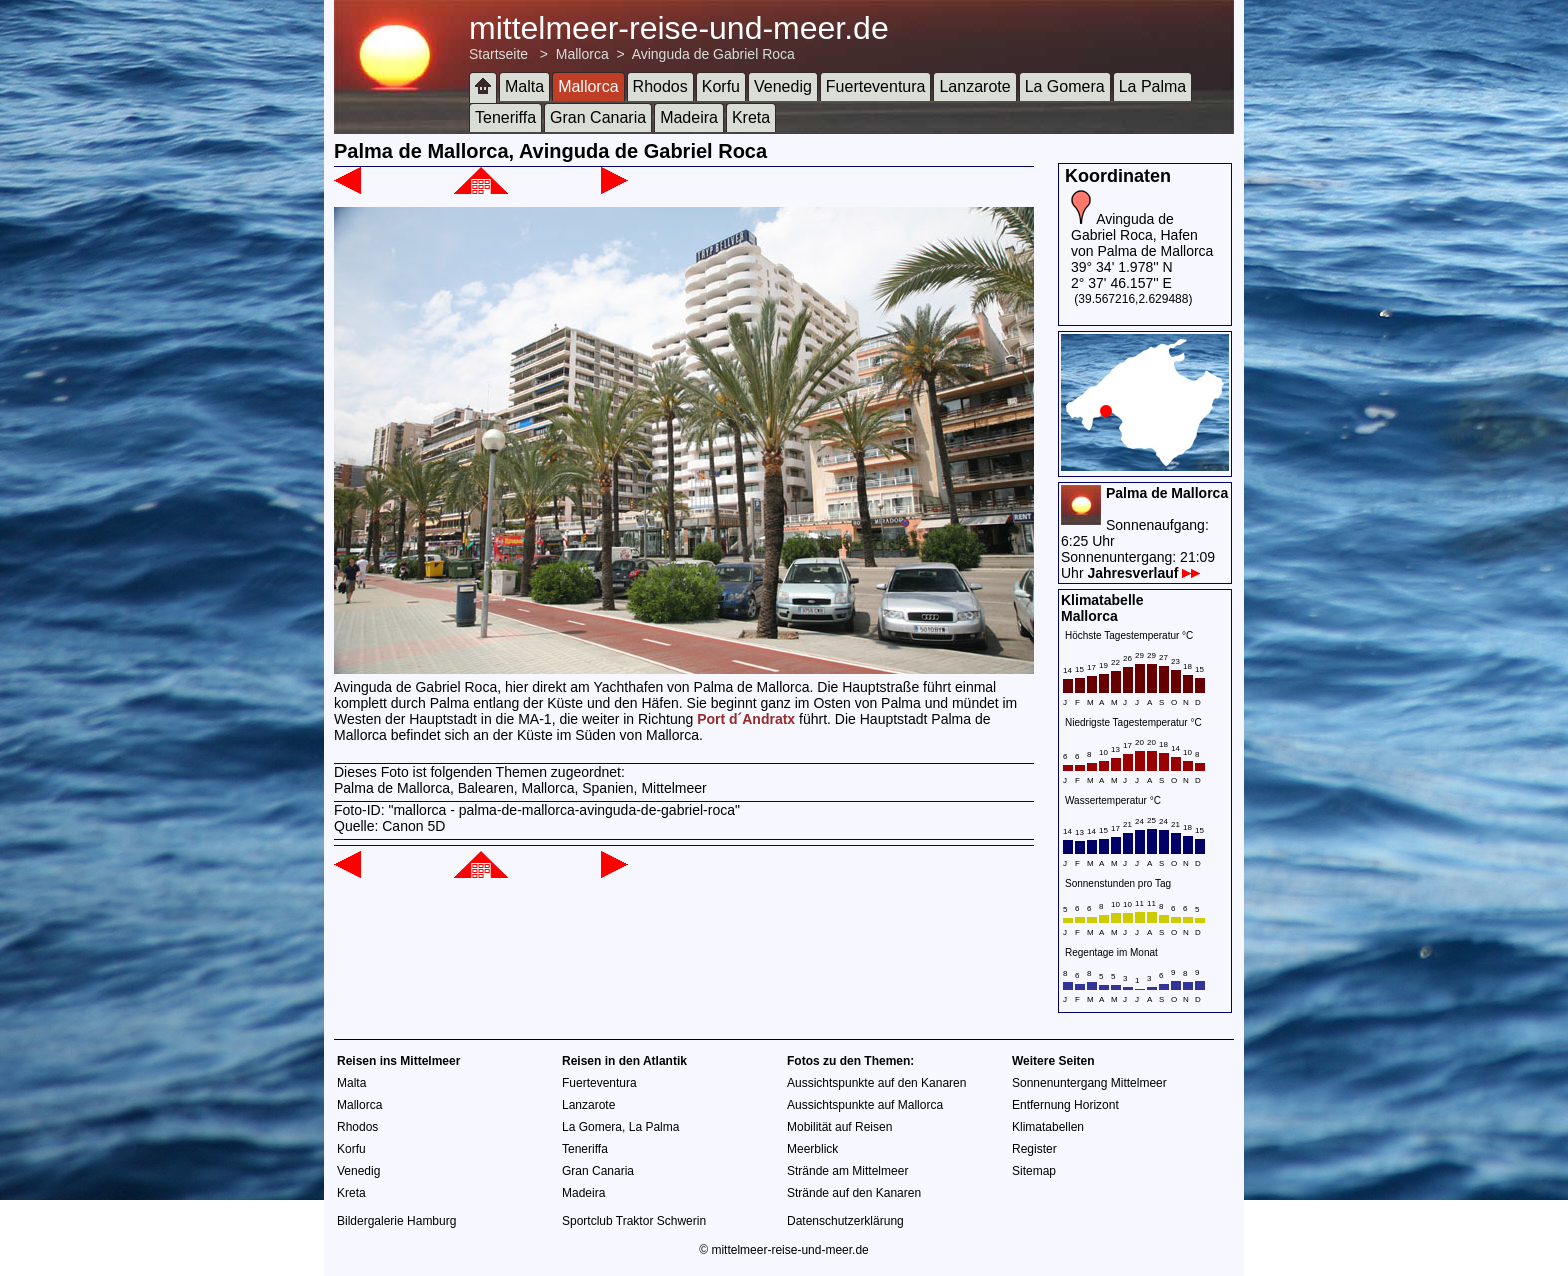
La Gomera (1065, 86)
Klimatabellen (1048, 1127)
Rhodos (660, 86)
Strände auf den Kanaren (854, 1193)
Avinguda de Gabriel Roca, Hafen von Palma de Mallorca (1142, 235)
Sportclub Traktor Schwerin (634, 1221)
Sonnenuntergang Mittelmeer (1089, 1083)
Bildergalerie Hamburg (396, 1221)
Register (1034, 1149)
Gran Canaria (598, 117)
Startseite (498, 54)
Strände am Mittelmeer (847, 1171)
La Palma (1153, 86)
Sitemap (1034, 1171)
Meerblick (812, 1149)
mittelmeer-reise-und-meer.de (679, 28)
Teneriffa (505, 117)
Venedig (783, 86)
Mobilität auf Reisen (839, 1127)
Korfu (721, 86)
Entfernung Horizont (1065, 1105)
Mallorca (582, 54)
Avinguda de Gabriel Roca (713, 54)
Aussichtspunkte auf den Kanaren (876, 1083)
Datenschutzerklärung (845, 1221)
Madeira (689, 117)
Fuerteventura (876, 86)
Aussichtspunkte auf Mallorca (865, 1105)
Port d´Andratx (746, 719)
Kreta (751, 117)
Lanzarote (974, 86)
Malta (524, 86)
